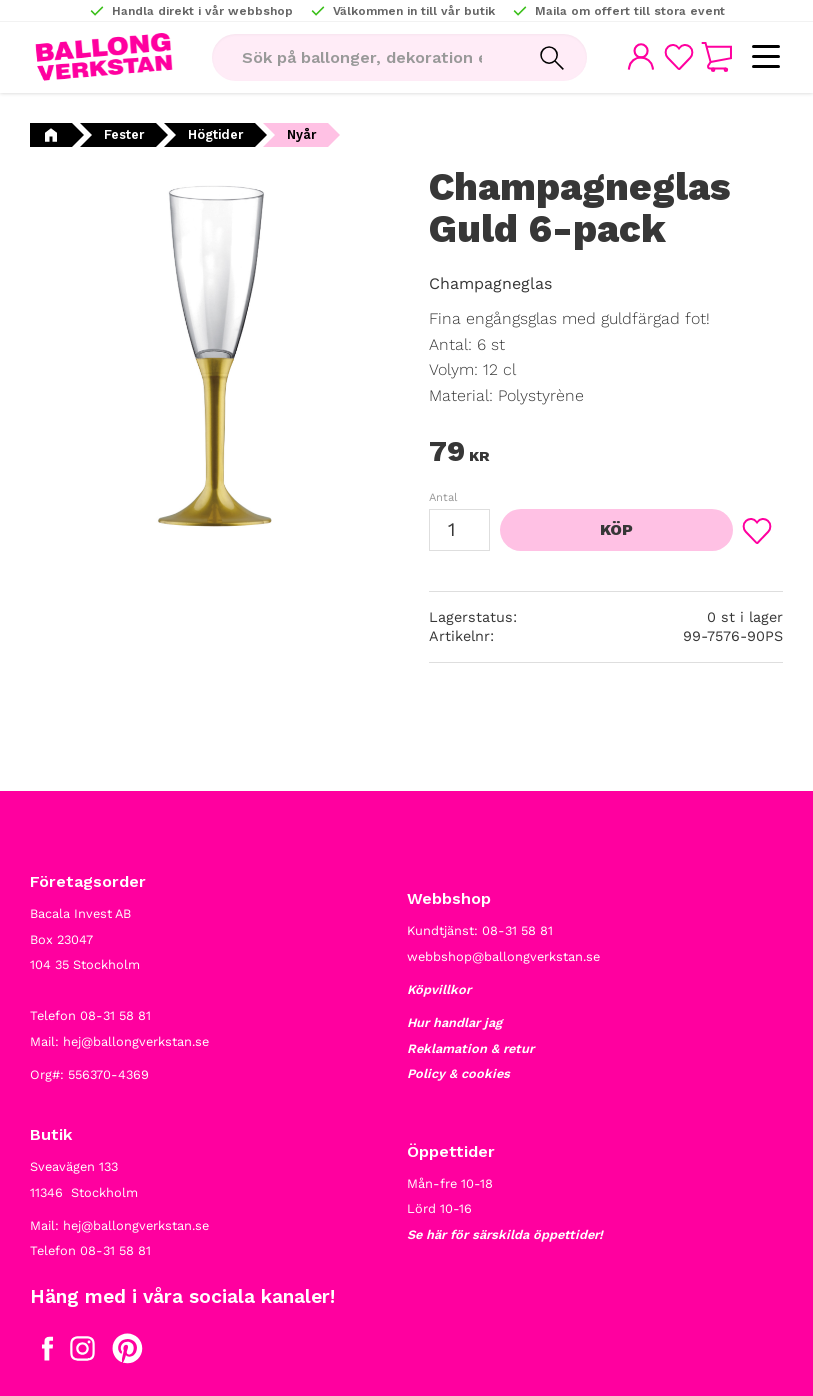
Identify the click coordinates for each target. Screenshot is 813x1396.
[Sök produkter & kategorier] (363, 58)
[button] (765, 57)
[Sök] (550, 58)
